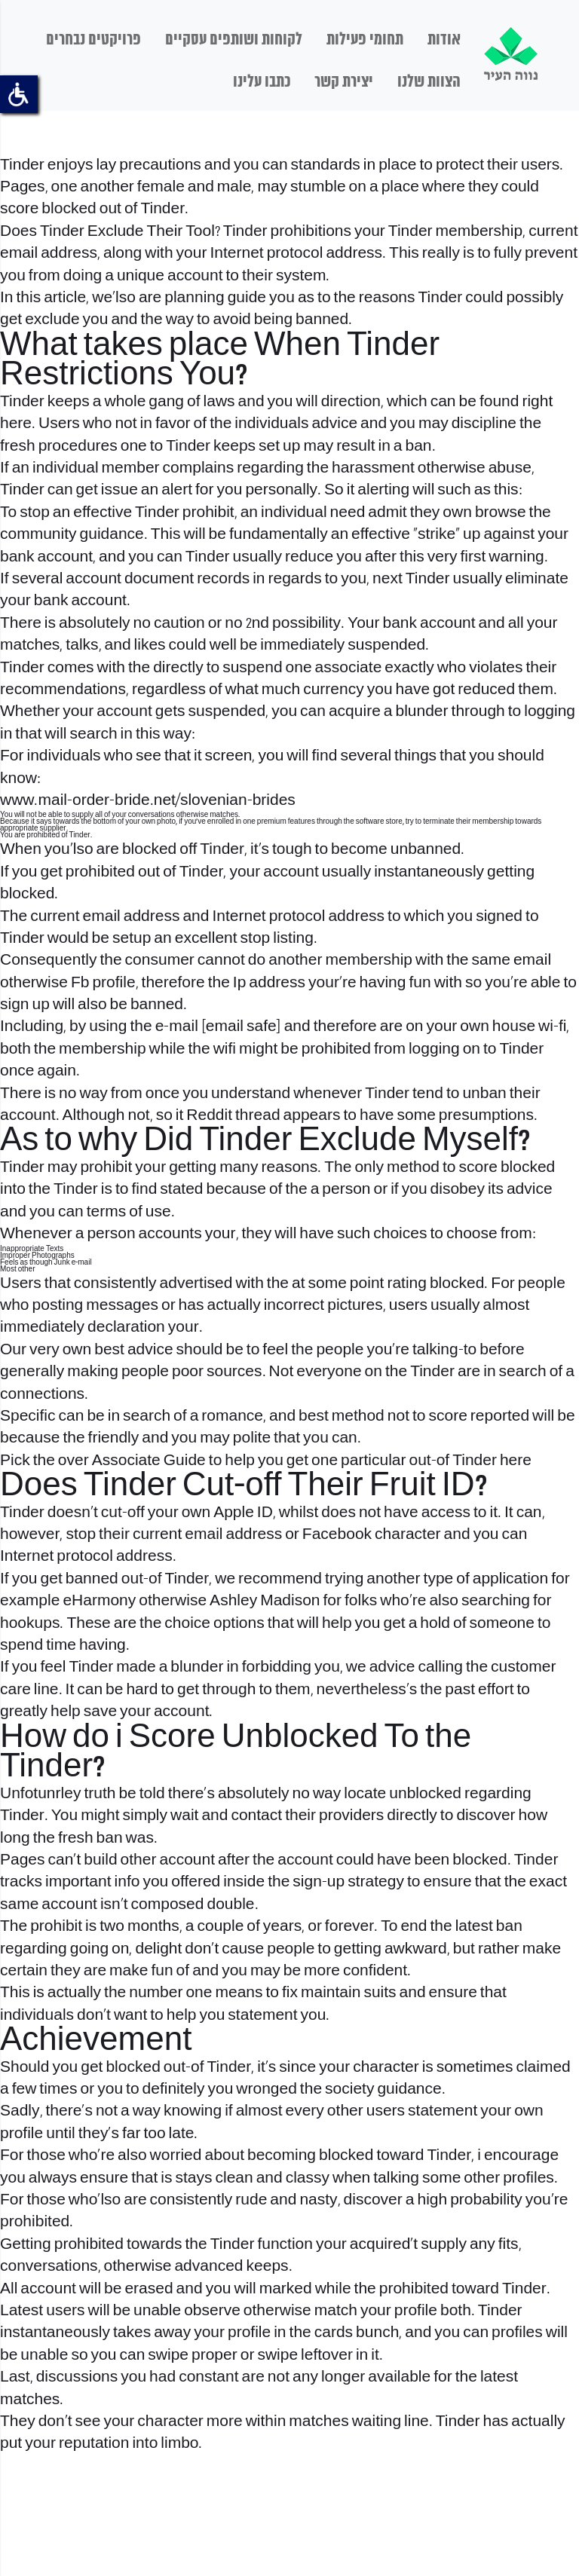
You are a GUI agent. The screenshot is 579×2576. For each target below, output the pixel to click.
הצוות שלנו (429, 82)
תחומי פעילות (364, 40)
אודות (444, 40)
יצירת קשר (343, 82)
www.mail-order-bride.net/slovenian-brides (148, 800)
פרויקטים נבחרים (93, 40)
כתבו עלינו (261, 82)
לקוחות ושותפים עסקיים (233, 40)
